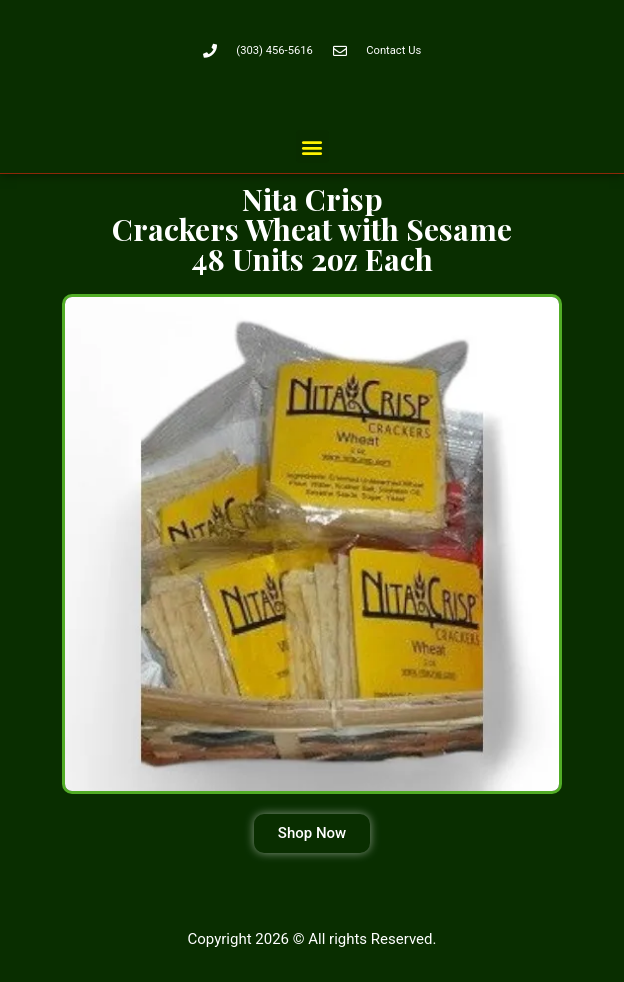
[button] (312, 146)
